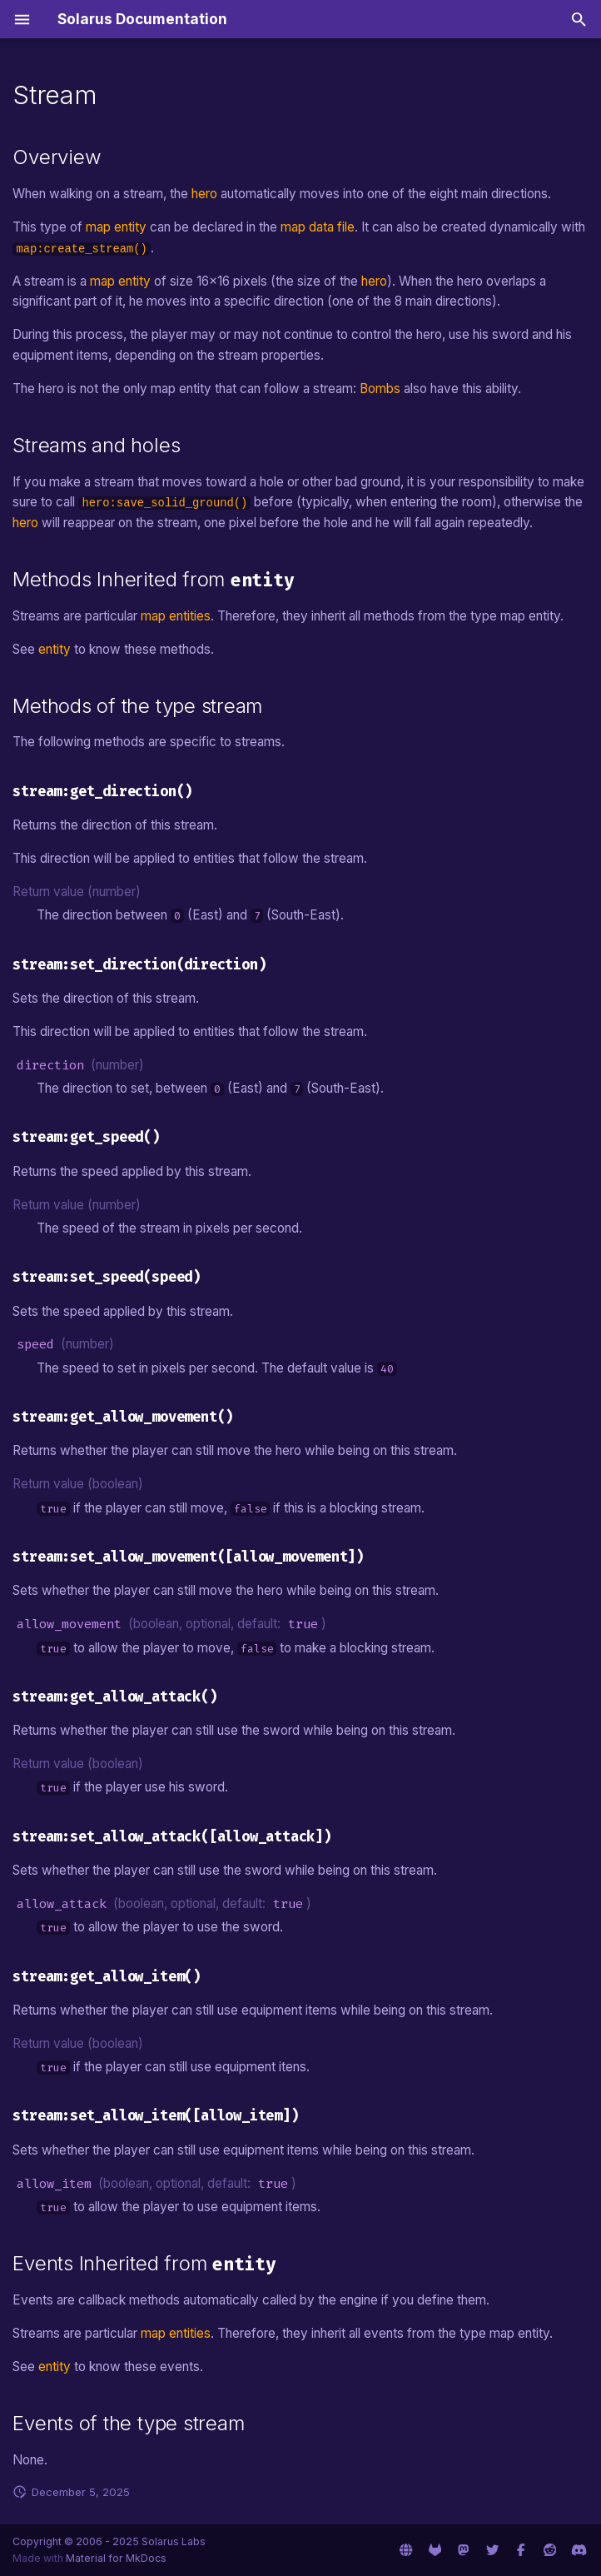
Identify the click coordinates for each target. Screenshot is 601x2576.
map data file (318, 227)
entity (54, 649)
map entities (176, 616)
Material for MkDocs (116, 2558)
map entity (116, 227)
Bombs (380, 388)
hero (204, 194)
